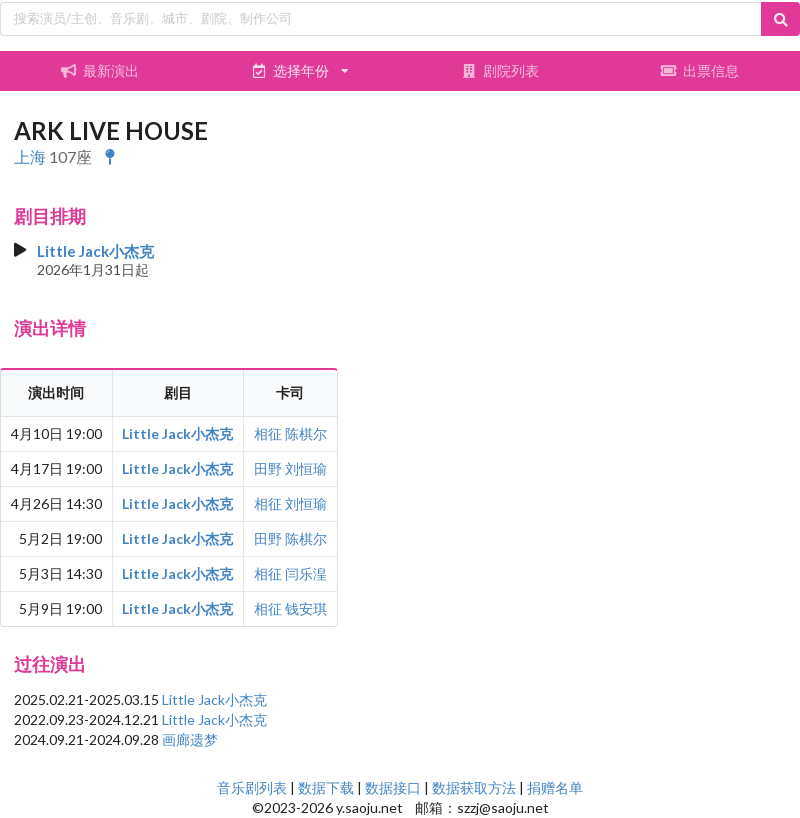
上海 (30, 156)
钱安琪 (306, 608)
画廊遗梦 (190, 739)
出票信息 (700, 70)
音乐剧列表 (252, 787)
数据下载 (326, 787)
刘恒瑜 (306, 468)
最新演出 (100, 70)
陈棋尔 (306, 433)
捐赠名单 (555, 787)
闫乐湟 (306, 573)
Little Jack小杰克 (95, 251)
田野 (268, 468)
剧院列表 (500, 70)
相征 (268, 433)
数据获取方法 (474, 787)
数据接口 (393, 787)
